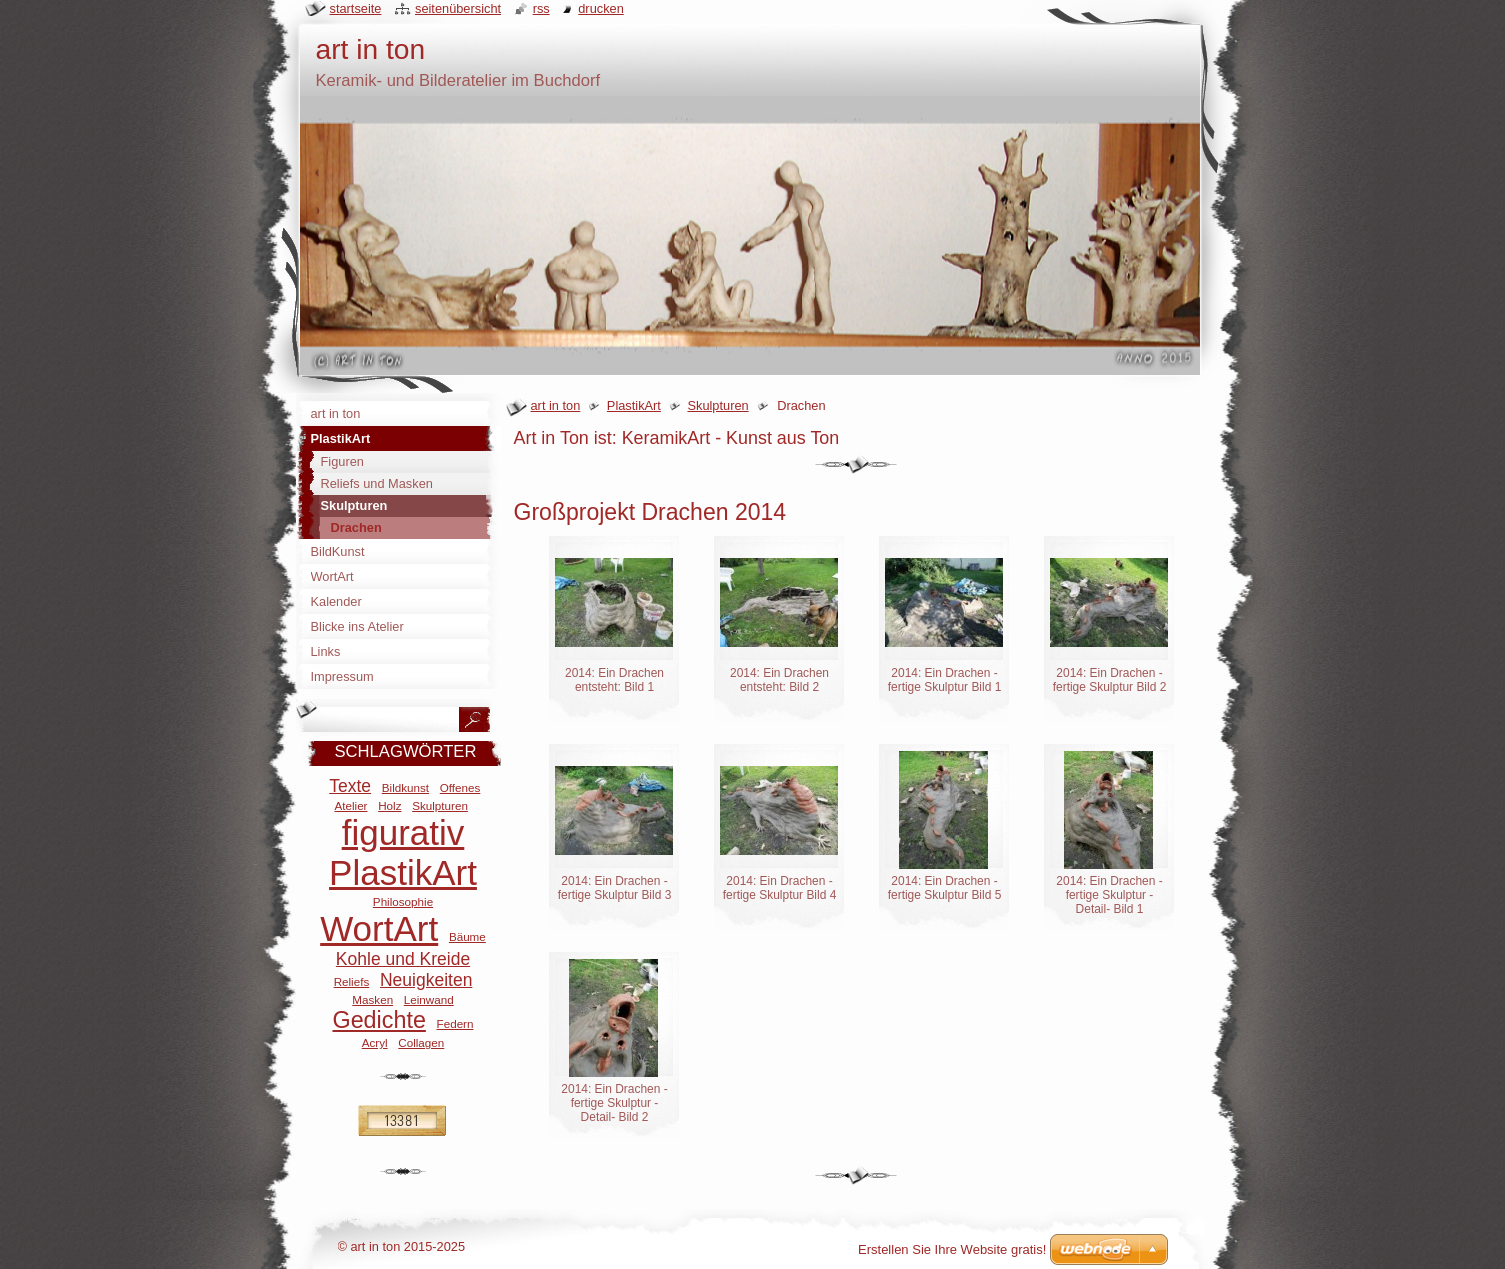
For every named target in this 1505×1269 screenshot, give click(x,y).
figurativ (403, 832)
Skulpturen (717, 405)
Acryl (375, 1042)
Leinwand (429, 999)
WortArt (379, 928)
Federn (455, 1023)
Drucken (601, 8)
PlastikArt (634, 405)
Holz (389, 805)
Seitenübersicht (458, 8)
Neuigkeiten (426, 980)
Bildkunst (405, 787)
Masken (372, 999)
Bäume (467, 936)
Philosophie (403, 901)
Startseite (356, 8)
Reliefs (352, 981)
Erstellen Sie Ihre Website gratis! (952, 1249)
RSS (541, 8)
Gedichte (379, 1020)
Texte (350, 786)
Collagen (421, 1042)
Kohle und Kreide (403, 959)
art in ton (556, 405)
